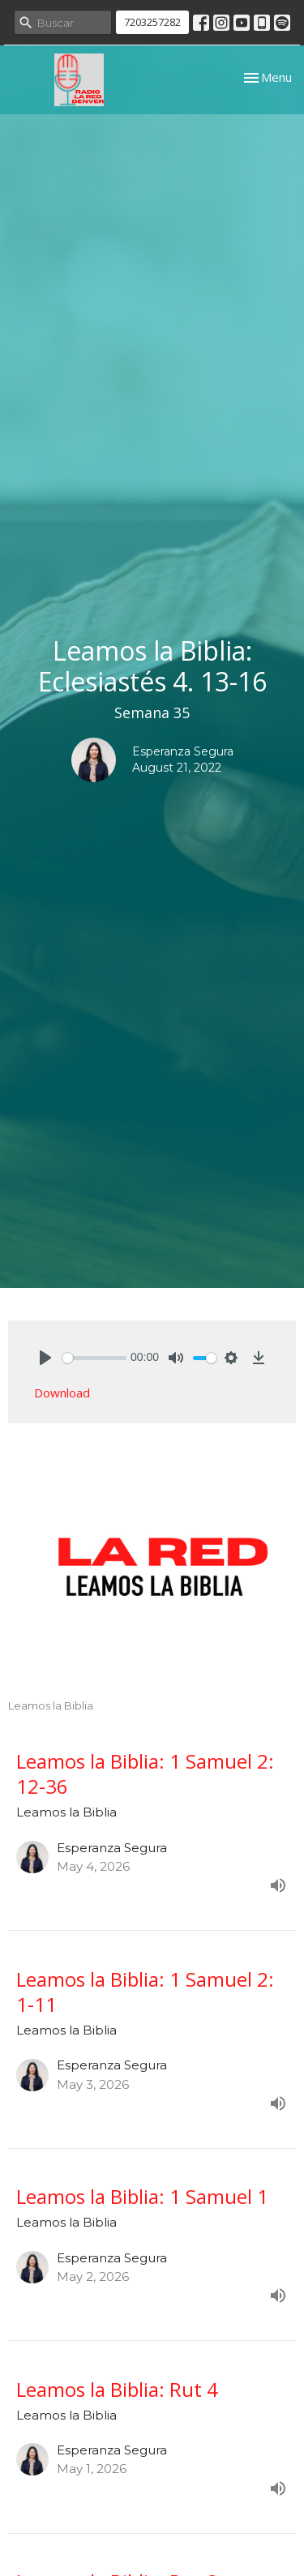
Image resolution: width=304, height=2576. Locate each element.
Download (62, 1392)
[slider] (94, 1358)
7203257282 (152, 22)
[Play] (45, 1358)
